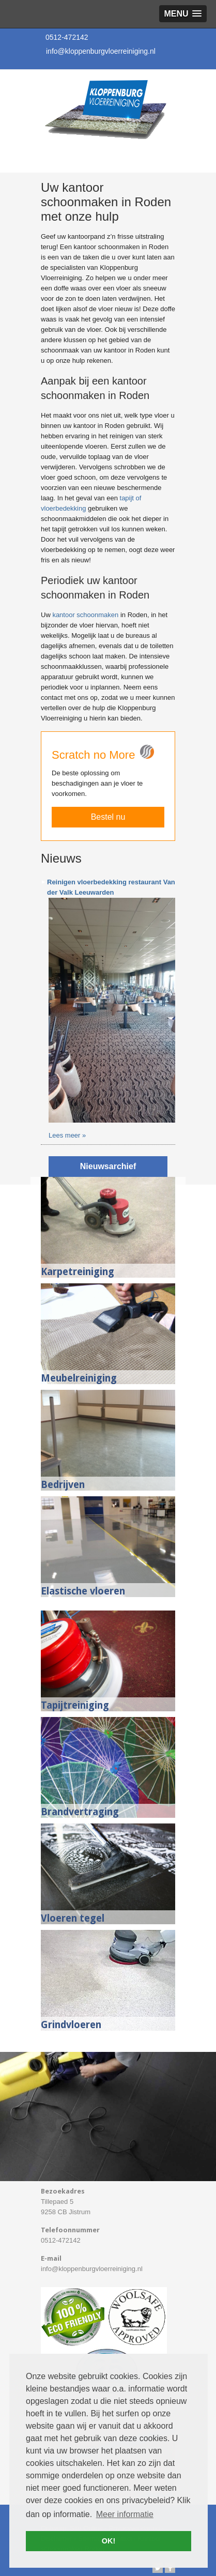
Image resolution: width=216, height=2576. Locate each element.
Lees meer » (67, 1135)
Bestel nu (108, 816)
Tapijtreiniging (75, 1705)
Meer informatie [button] (124, 2514)
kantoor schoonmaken (85, 615)
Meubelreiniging (79, 1378)
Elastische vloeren (83, 1591)
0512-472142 (66, 37)
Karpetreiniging (77, 1272)
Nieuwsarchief (108, 1166)
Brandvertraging (80, 1812)
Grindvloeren (71, 2025)
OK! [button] (108, 2541)
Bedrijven (63, 1485)
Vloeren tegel (72, 1918)
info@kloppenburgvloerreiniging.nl (101, 51)
